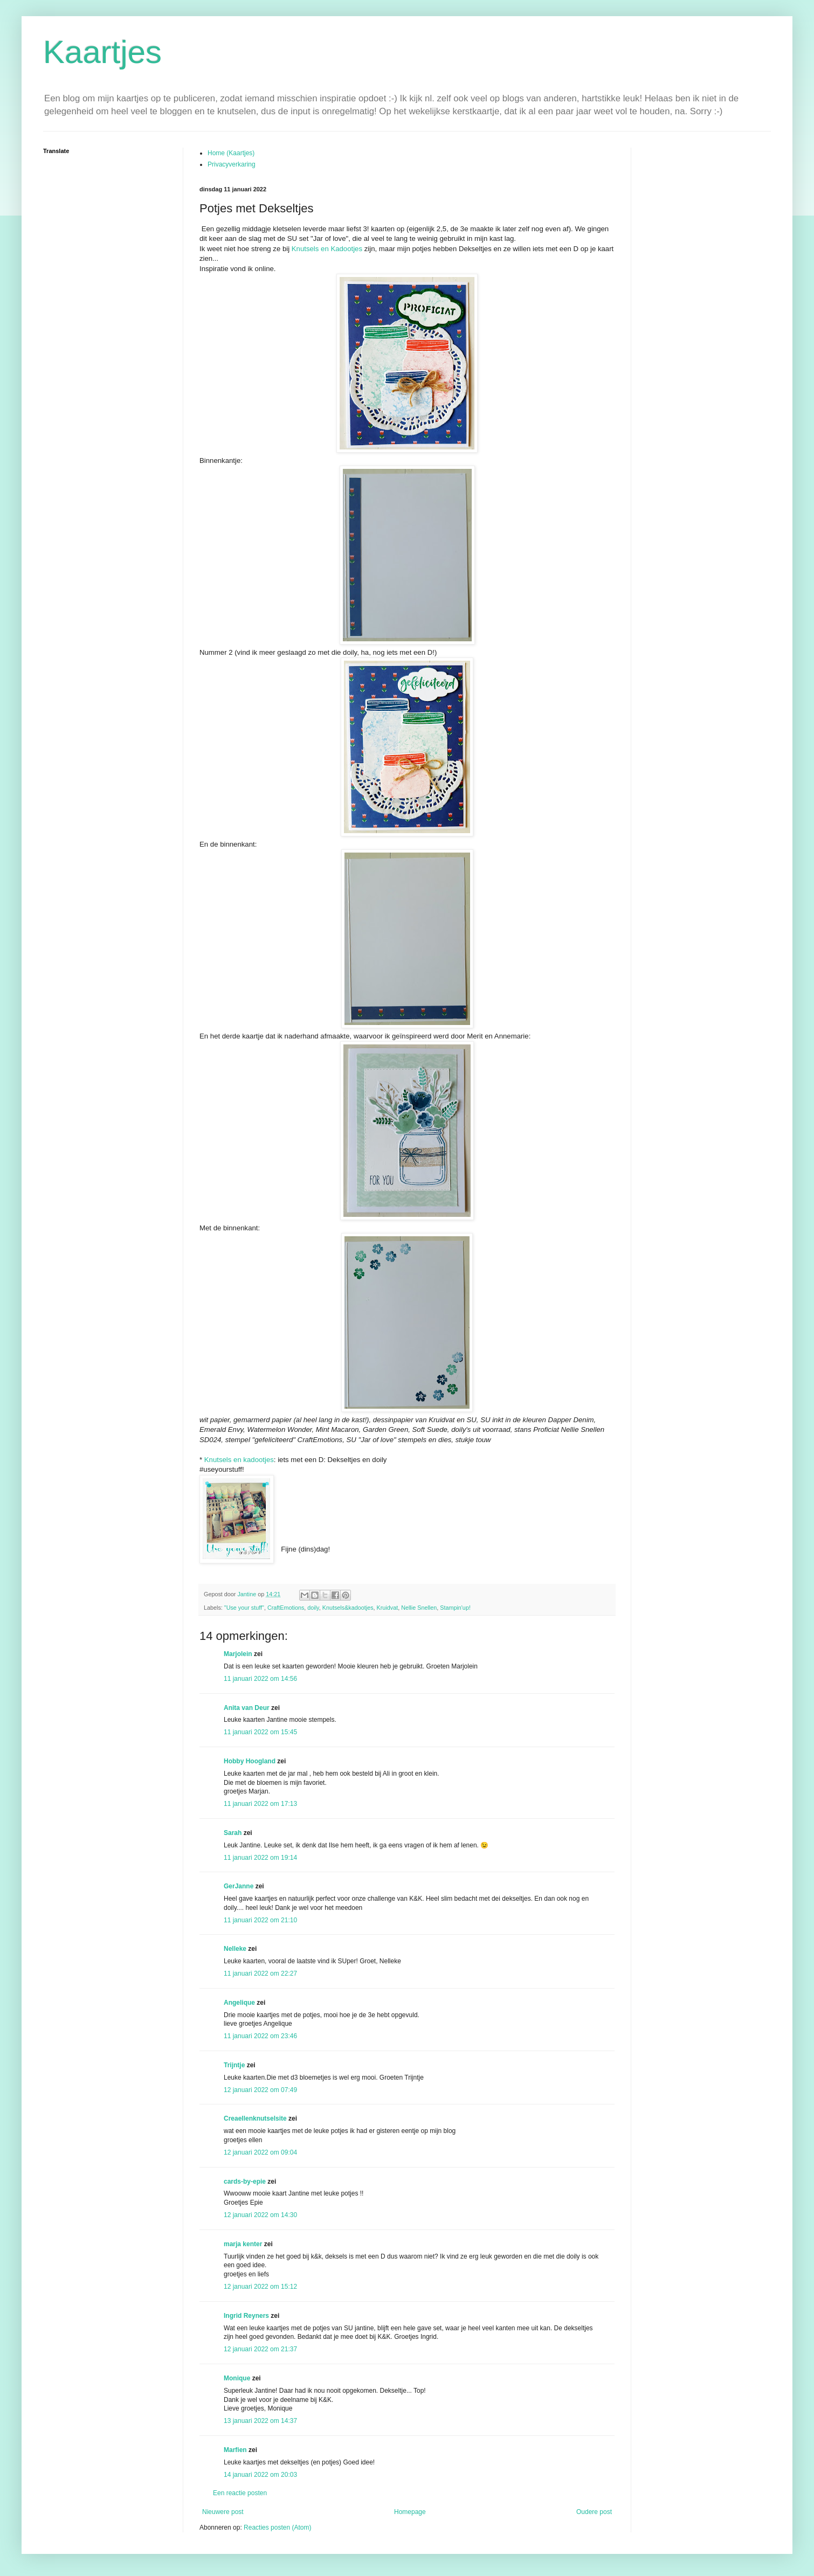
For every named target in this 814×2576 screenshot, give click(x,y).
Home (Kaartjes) (231, 153)
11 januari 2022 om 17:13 (260, 1804)
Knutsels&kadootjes (348, 1607)
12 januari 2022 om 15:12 (260, 2286)
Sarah (233, 1833)
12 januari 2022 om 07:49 (260, 2090)
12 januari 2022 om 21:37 (260, 2349)
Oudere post (594, 2512)
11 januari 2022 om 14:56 (260, 1678)
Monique (237, 2378)
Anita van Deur (247, 1708)
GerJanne (238, 1886)
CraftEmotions (285, 1607)
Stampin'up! (455, 1607)
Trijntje (234, 2065)
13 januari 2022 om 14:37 (260, 2421)
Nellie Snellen (419, 1607)
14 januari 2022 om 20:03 (260, 2474)
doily (313, 1607)
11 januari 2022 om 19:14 (260, 1857)
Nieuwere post (223, 2512)
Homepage (410, 2512)
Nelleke (235, 1948)
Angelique (239, 2002)
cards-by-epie (245, 2181)
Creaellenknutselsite (255, 2118)
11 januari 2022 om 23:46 (260, 2036)
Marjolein (238, 1654)
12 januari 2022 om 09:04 (260, 2152)
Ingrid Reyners (246, 2315)
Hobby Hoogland (249, 1761)
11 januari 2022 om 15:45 (260, 1732)
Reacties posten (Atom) (277, 2527)
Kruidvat (387, 1607)
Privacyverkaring (232, 164)
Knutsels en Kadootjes (327, 249)
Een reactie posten (240, 2493)
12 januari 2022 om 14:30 (260, 2215)
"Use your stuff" (244, 1607)
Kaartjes (102, 52)
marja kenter (243, 2244)
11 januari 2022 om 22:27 (260, 1973)
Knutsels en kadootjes (239, 1460)
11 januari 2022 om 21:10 (260, 1920)
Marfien (235, 2450)
